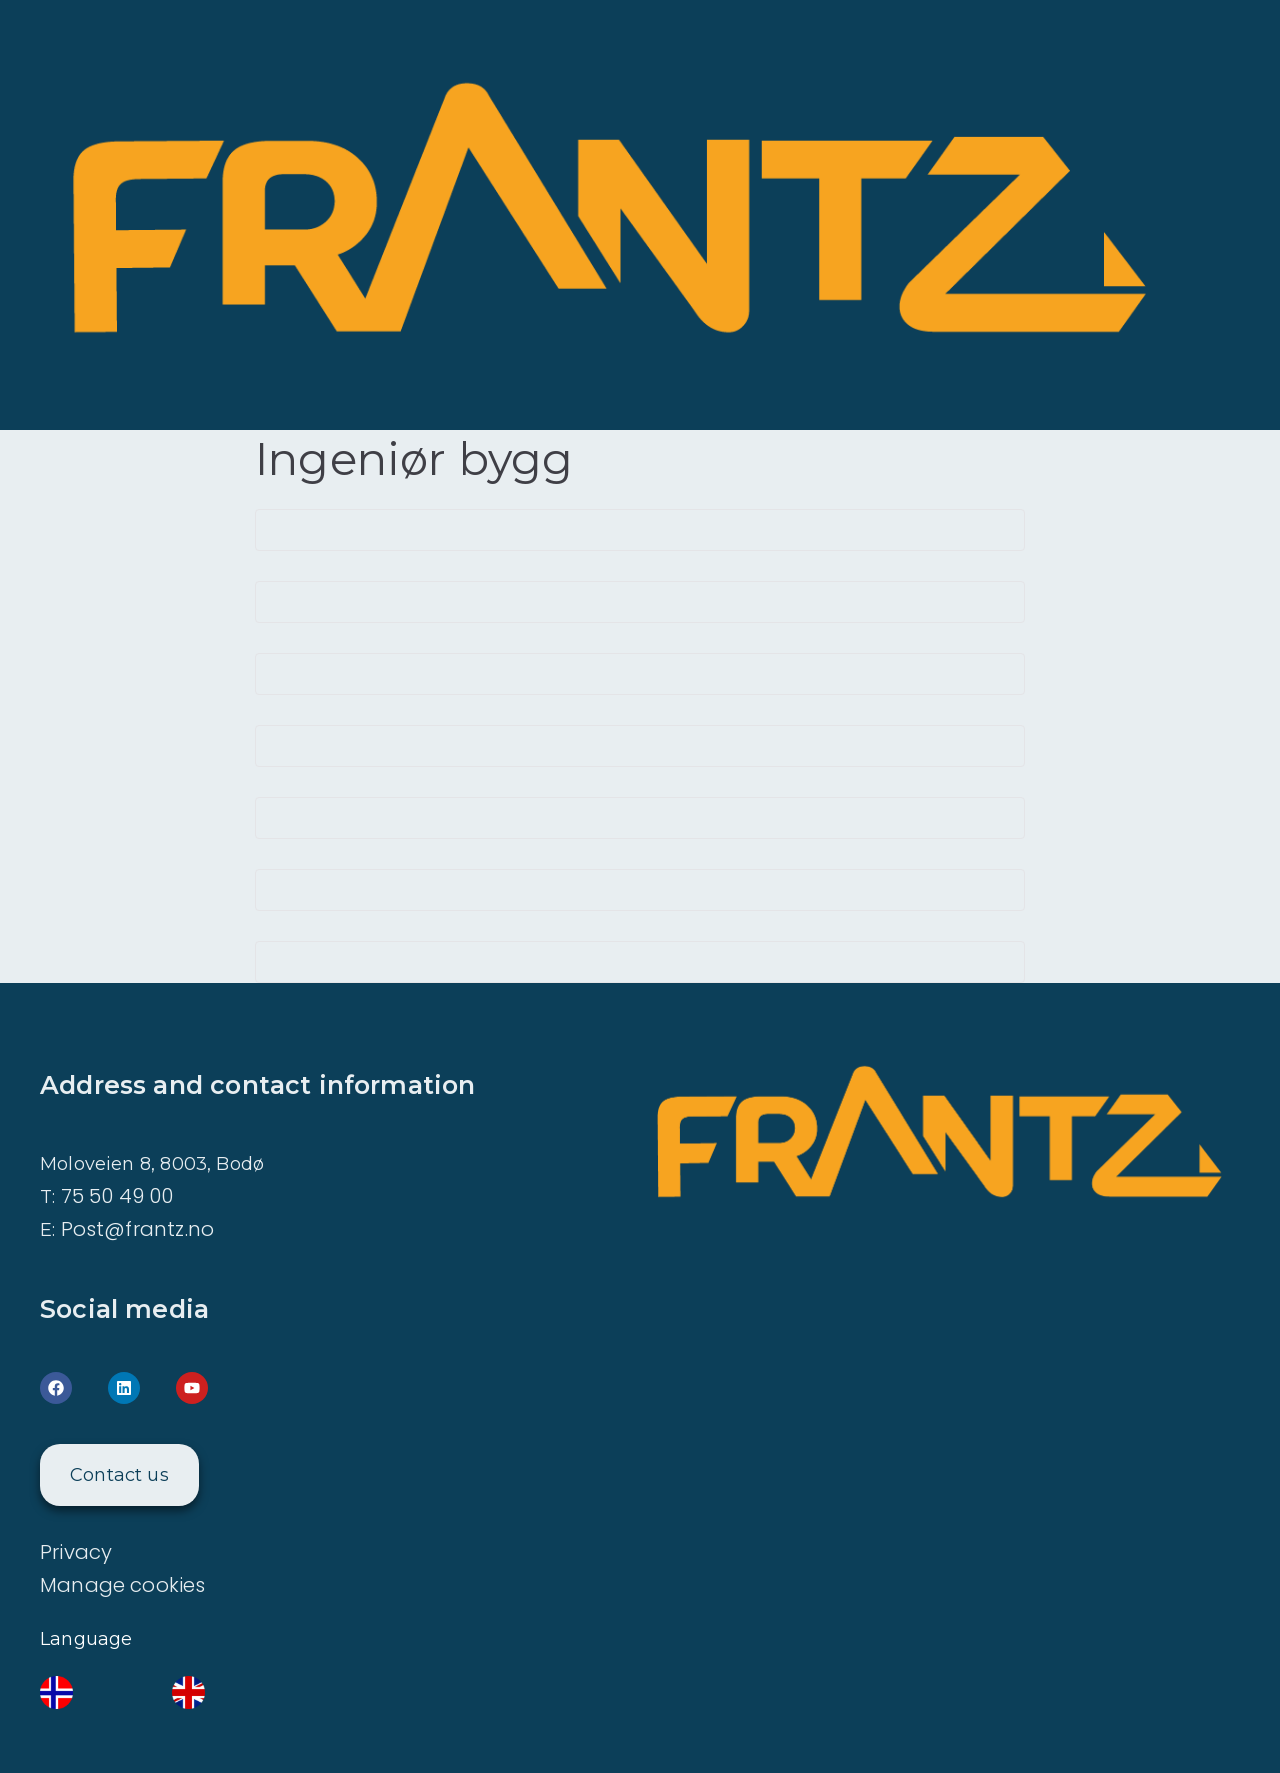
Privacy (76, 1552)
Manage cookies (123, 1585)
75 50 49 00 (117, 1196)
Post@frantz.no (138, 1229)
